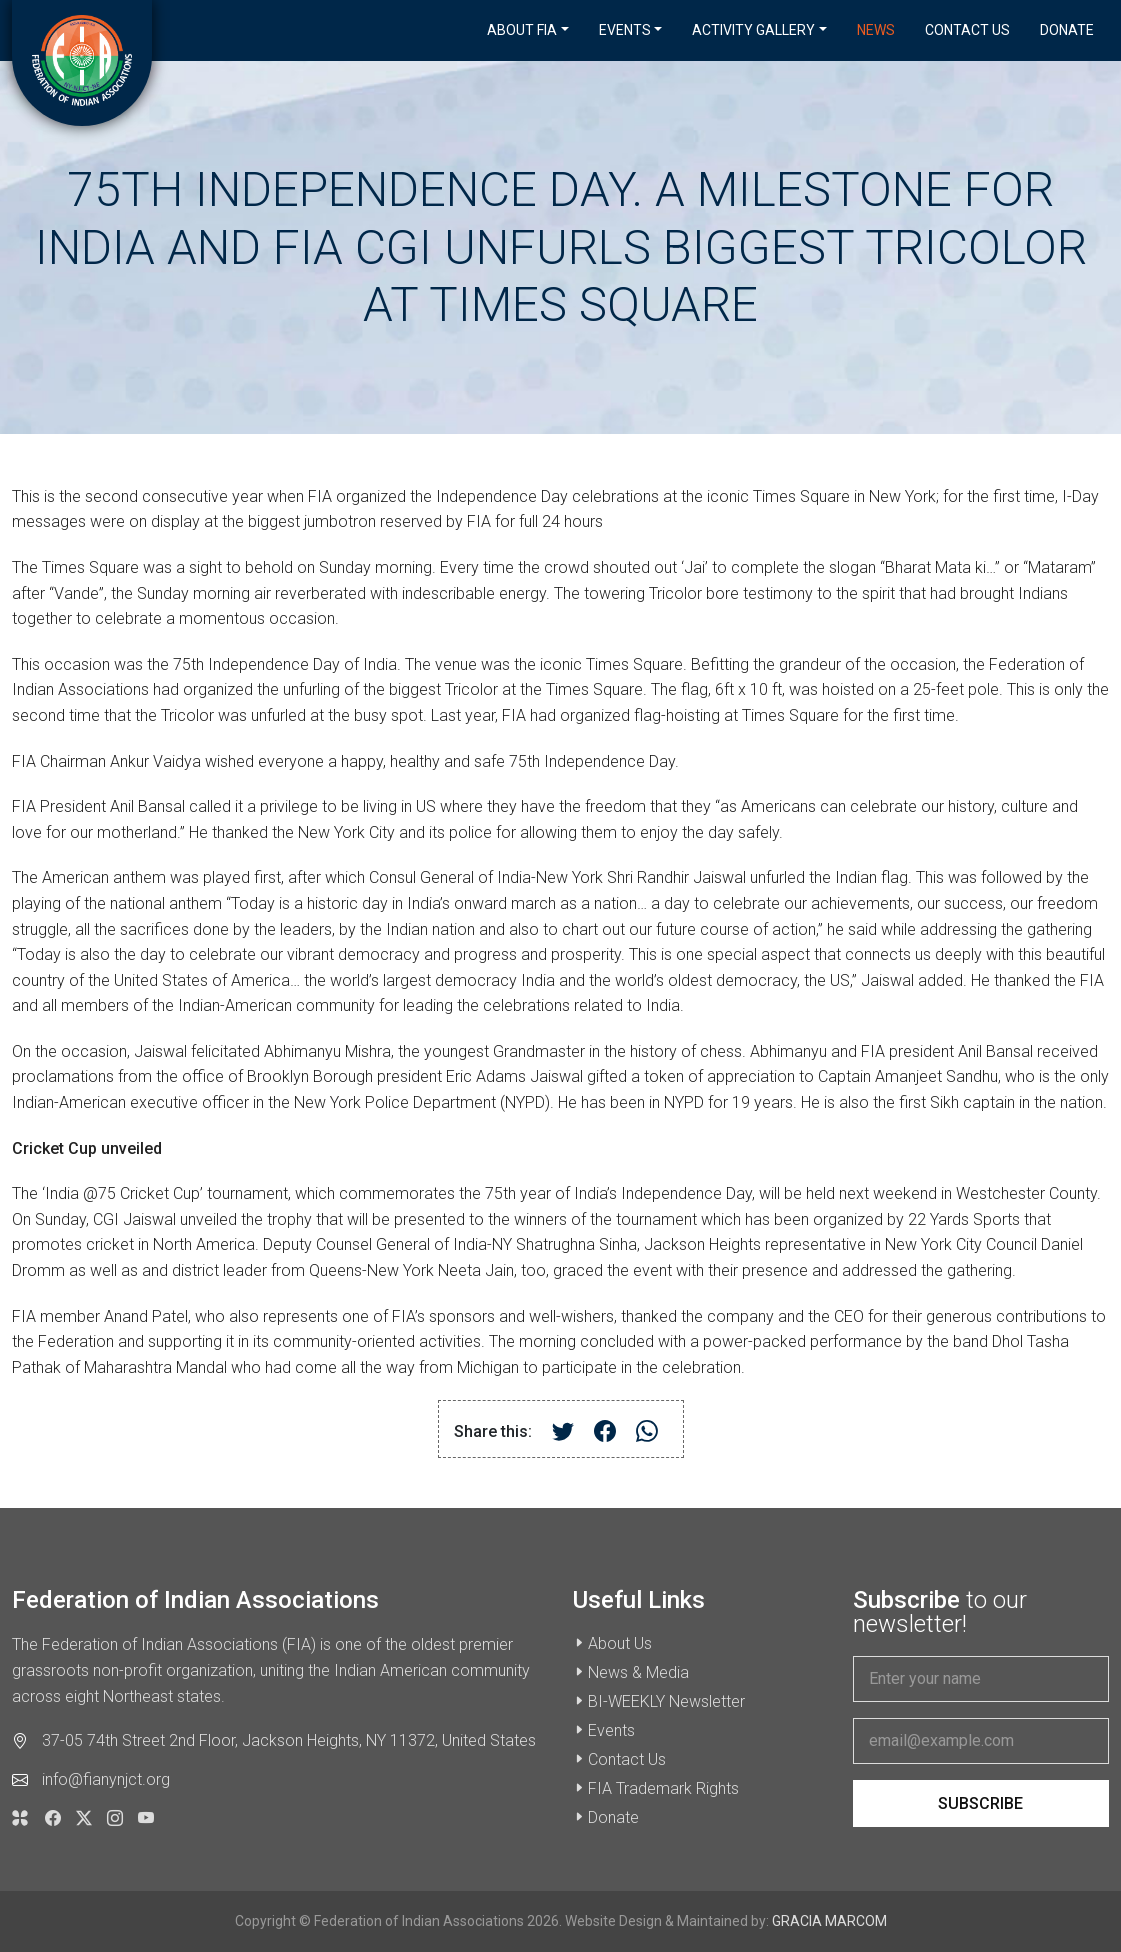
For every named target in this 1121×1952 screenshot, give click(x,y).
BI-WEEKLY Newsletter (666, 1701)
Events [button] (625, 30)
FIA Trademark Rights (663, 1788)
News (876, 30)
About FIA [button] (522, 30)
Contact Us (967, 30)
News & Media (638, 1672)
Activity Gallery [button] (753, 30)
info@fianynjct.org (106, 1779)
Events (611, 1730)
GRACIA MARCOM (829, 1921)
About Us (620, 1643)
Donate (1067, 30)
